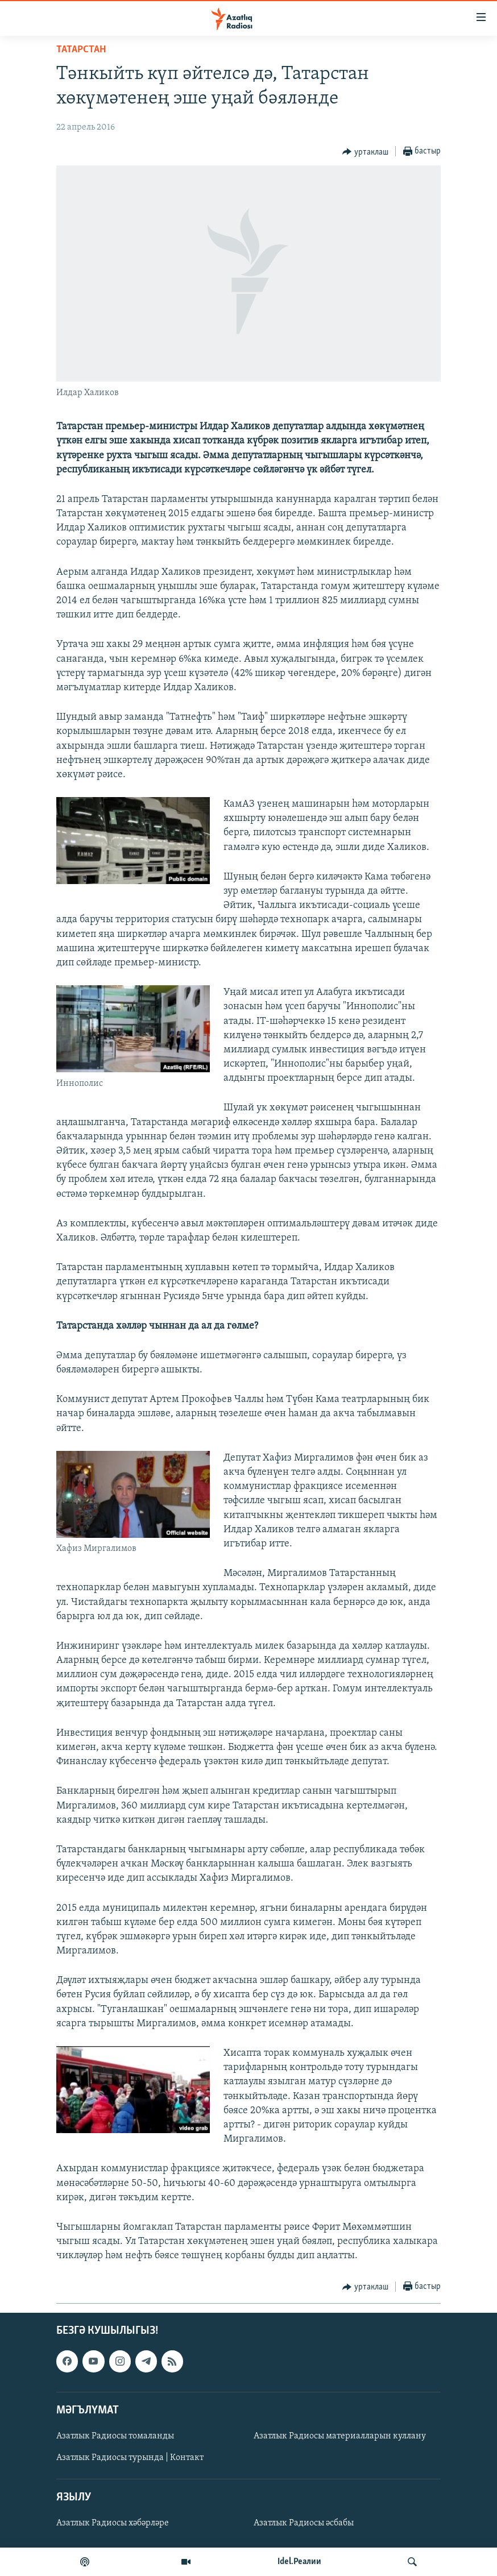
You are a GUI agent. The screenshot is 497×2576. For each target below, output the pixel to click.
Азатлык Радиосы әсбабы (304, 2523)
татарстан (81, 49)
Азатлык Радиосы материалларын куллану (340, 2436)
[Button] (365, 152)
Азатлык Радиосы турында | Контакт (130, 2457)
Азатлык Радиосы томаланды (115, 2436)
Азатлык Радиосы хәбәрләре (112, 2523)
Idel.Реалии (299, 2561)
